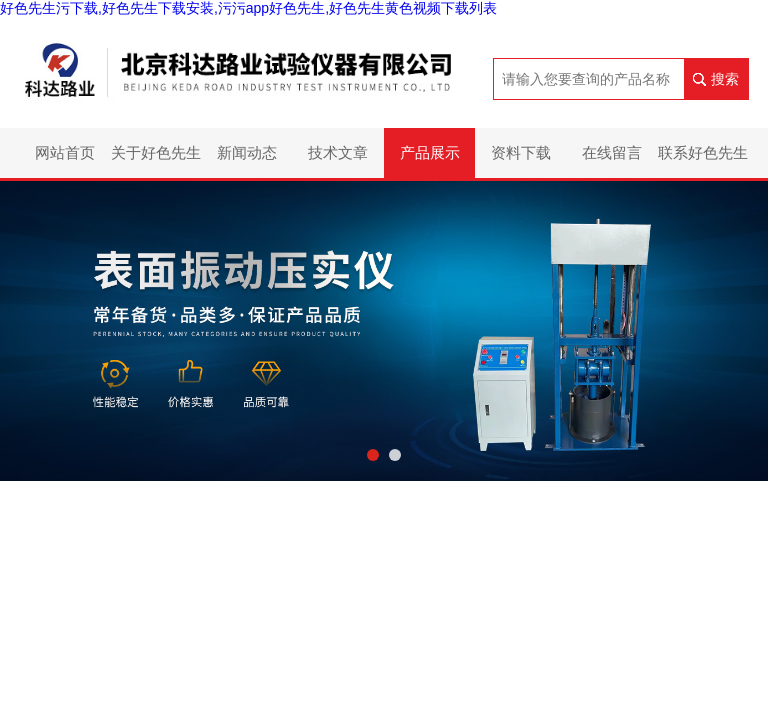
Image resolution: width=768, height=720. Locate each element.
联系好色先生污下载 (703, 161)
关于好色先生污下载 (156, 161)
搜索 (725, 79)
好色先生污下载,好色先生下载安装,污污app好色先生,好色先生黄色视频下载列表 (248, 8)
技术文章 (338, 152)
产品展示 (430, 152)
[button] (373, 455)
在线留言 (612, 152)
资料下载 (521, 152)
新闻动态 (247, 152)
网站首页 (65, 152)
